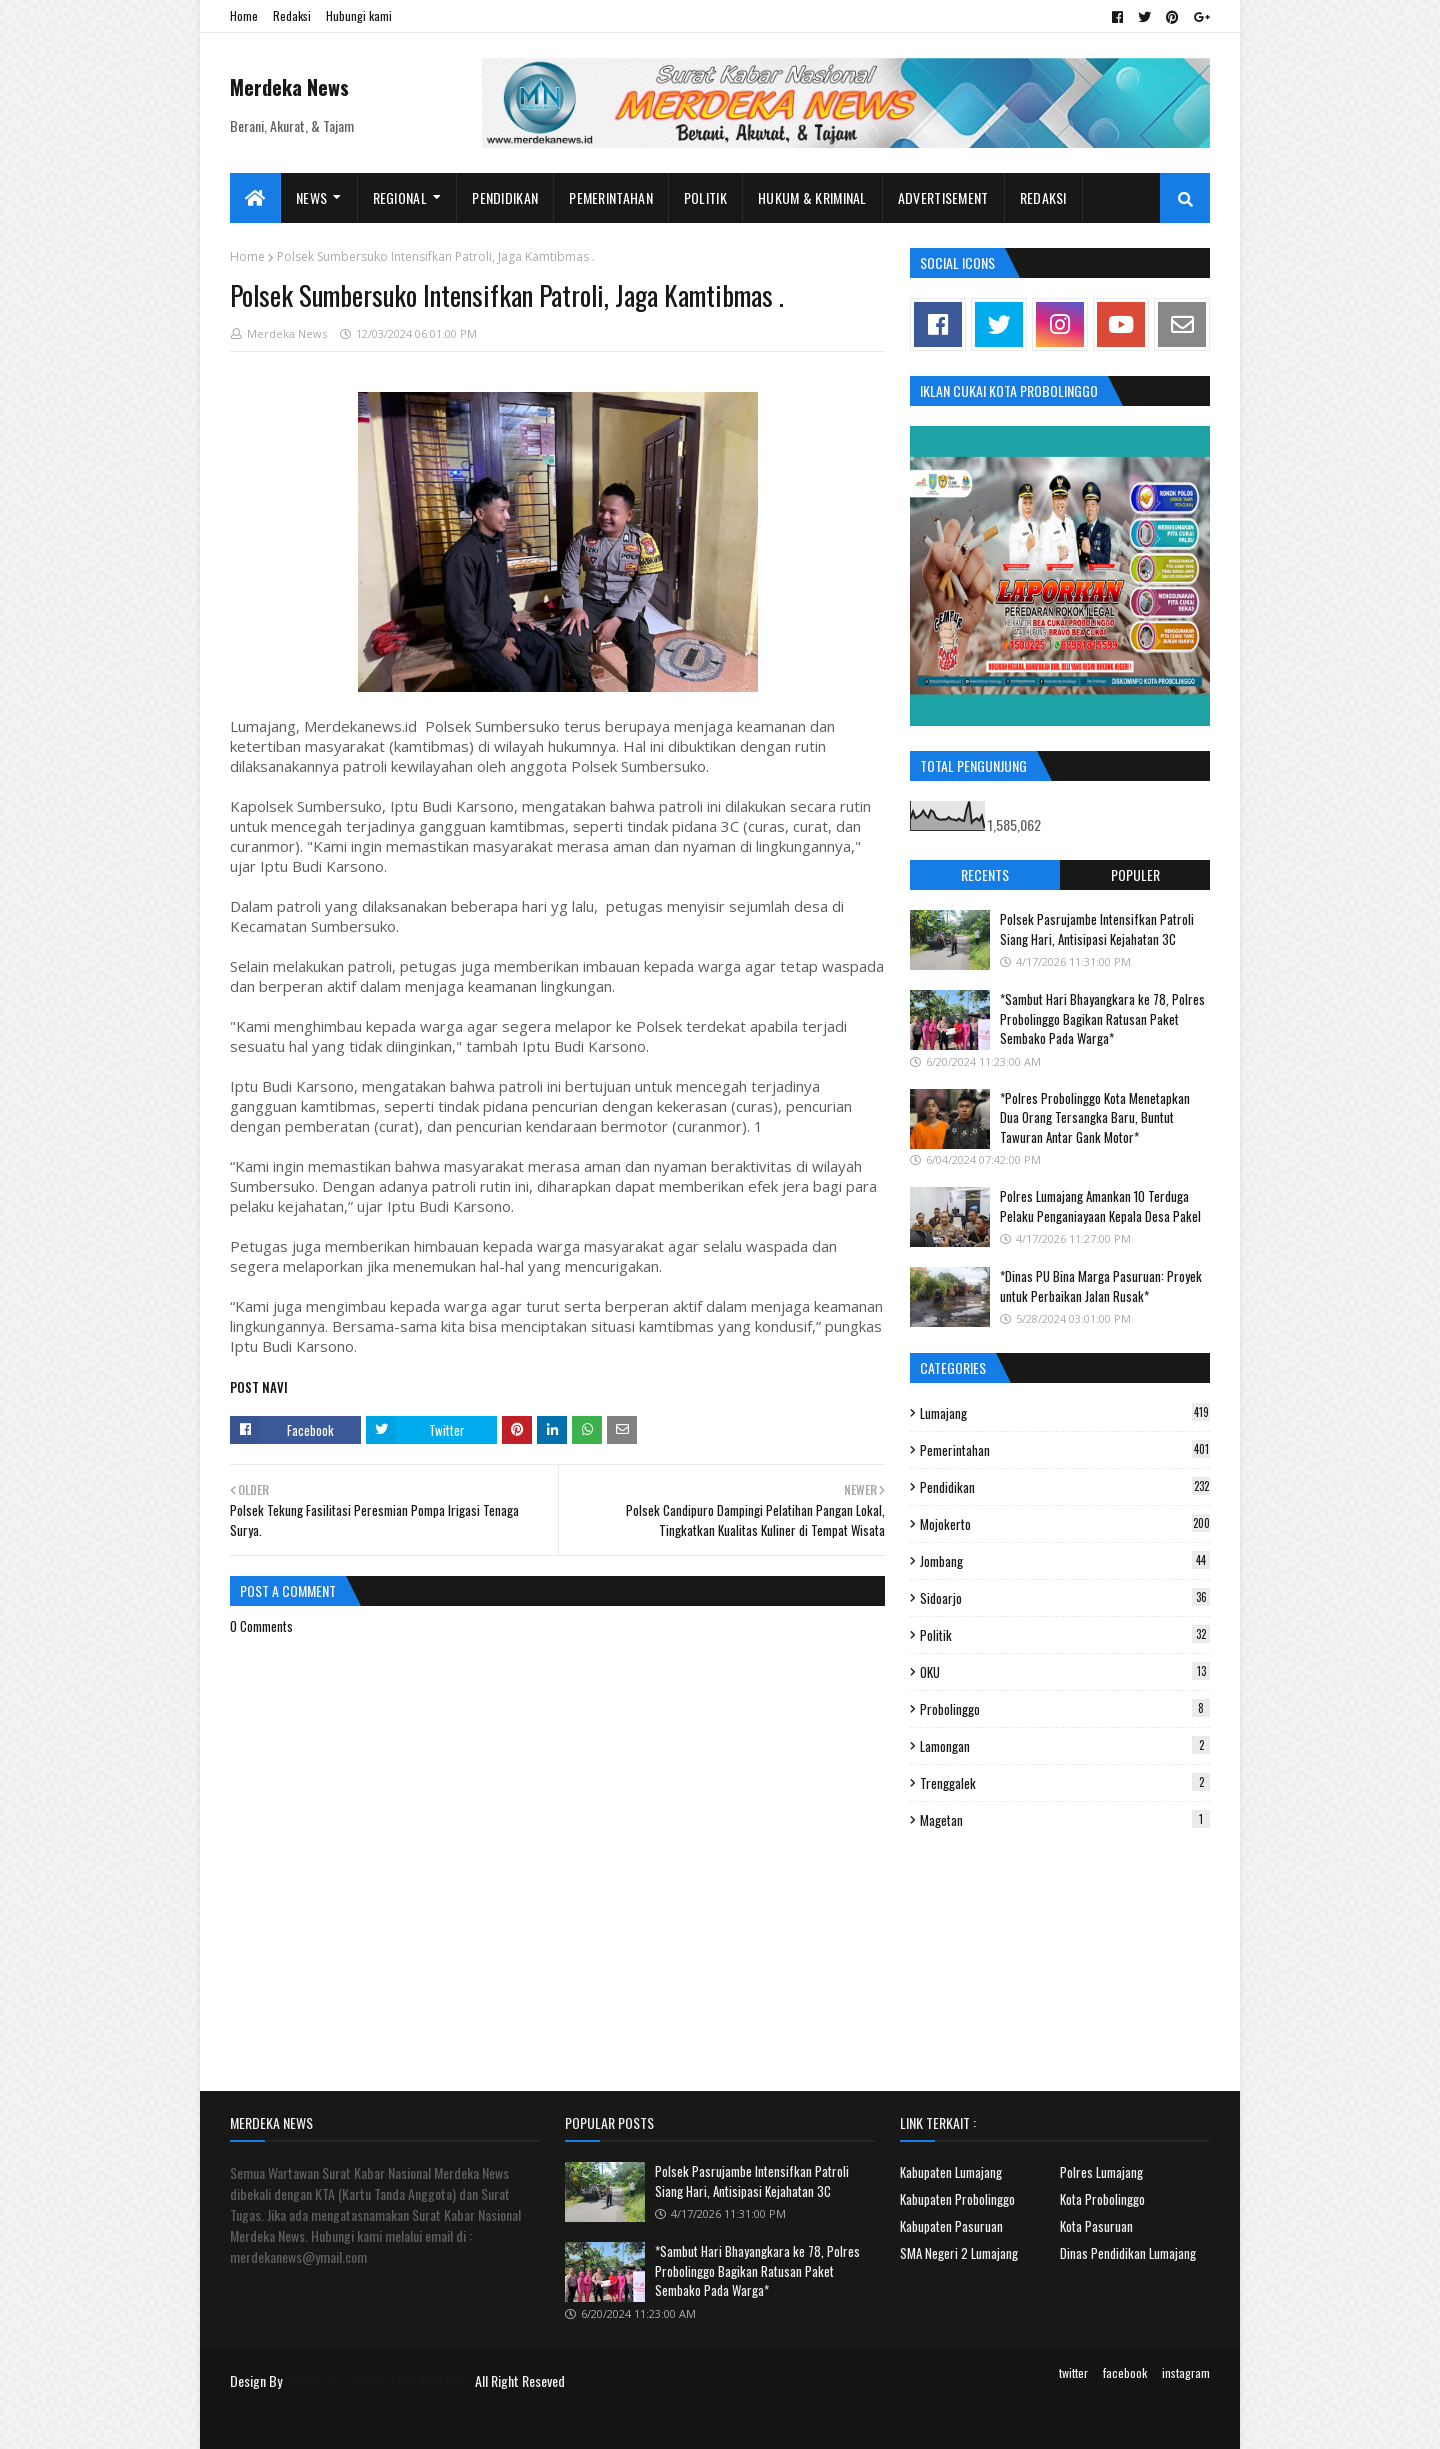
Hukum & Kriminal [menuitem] (812, 197)
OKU (1065, 1672)
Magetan (1065, 1820)
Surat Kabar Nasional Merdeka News (378, 2380)
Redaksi (292, 15)
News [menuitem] (311, 197)
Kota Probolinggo (1102, 2199)
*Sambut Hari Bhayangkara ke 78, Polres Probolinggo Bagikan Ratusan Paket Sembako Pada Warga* (1102, 1018)
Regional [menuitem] (400, 197)
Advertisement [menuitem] (943, 197)
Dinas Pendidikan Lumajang (1128, 2253)
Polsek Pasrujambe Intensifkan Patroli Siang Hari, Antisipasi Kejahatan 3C (1097, 929)
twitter (1073, 2372)
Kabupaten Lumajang (951, 2172)
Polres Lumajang (1101, 2172)
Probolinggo (1065, 1709)
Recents (985, 874)
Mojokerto (1065, 1524)
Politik (1065, 1635)
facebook (1125, 2372)
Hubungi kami (359, 15)
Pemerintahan (1065, 1450)
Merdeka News (289, 87)
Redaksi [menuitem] (1043, 197)
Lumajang (1065, 1413)
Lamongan (1065, 1746)
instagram (1186, 2372)
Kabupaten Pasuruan (951, 2226)
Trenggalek (1065, 1783)
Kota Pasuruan (1096, 2226)
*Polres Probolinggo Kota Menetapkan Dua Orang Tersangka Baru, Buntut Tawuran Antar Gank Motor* (1095, 1117)
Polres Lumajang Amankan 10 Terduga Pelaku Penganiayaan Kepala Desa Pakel (1100, 1206)
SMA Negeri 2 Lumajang (959, 2253)
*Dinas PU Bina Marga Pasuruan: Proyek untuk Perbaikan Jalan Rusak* (1101, 1286)
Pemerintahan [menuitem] (611, 197)
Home (244, 15)
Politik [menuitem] (705, 197)
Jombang (1065, 1561)
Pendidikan (1065, 1487)
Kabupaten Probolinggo (957, 2199)
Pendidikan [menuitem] (505, 197)
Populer (1135, 874)
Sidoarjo (1065, 1598)
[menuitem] (255, 198)
